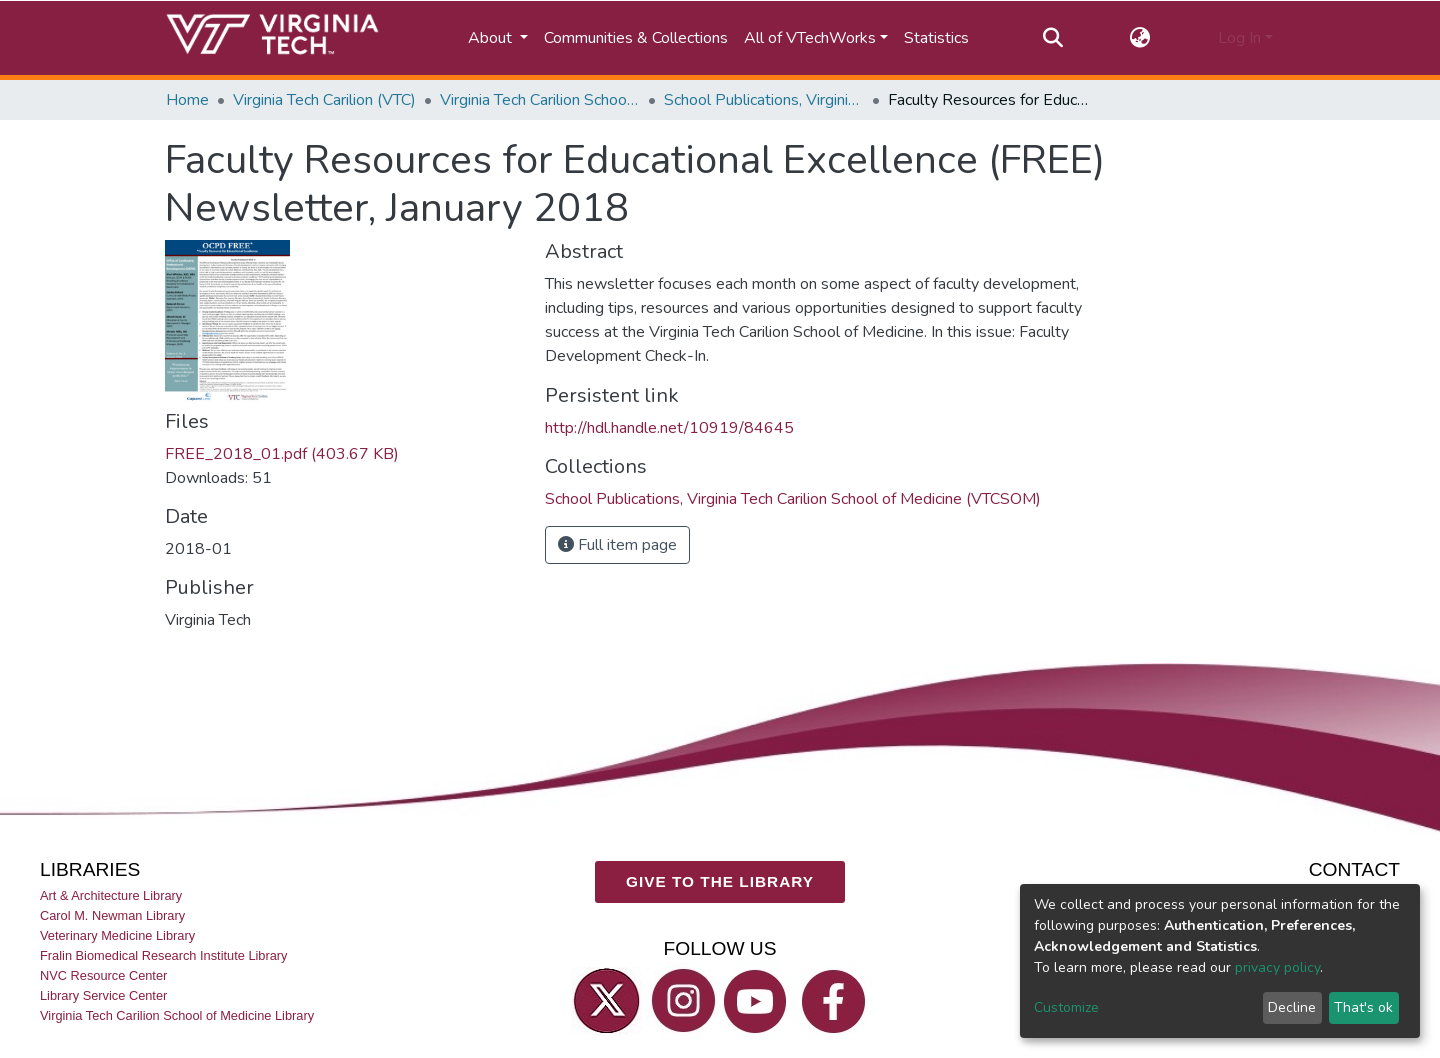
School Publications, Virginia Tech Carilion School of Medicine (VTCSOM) (764, 100)
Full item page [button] (617, 545)
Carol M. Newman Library (112, 915)
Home (187, 100)
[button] (1140, 38)
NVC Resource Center (103, 975)
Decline (1292, 1007)
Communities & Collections (636, 38)
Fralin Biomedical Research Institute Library (164, 955)
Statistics (936, 38)
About (492, 38)
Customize (1066, 1007)
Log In (1239, 38)
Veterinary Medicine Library (117, 935)
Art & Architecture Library (111, 894)
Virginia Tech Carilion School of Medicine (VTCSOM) (540, 100)
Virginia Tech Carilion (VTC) (324, 100)
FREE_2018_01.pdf (282, 454)
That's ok (1363, 1007)
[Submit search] (1052, 38)
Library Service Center (103, 995)
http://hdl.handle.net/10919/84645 (669, 428)
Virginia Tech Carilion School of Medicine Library (177, 1015)
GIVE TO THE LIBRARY (720, 881)
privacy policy (1277, 967)
